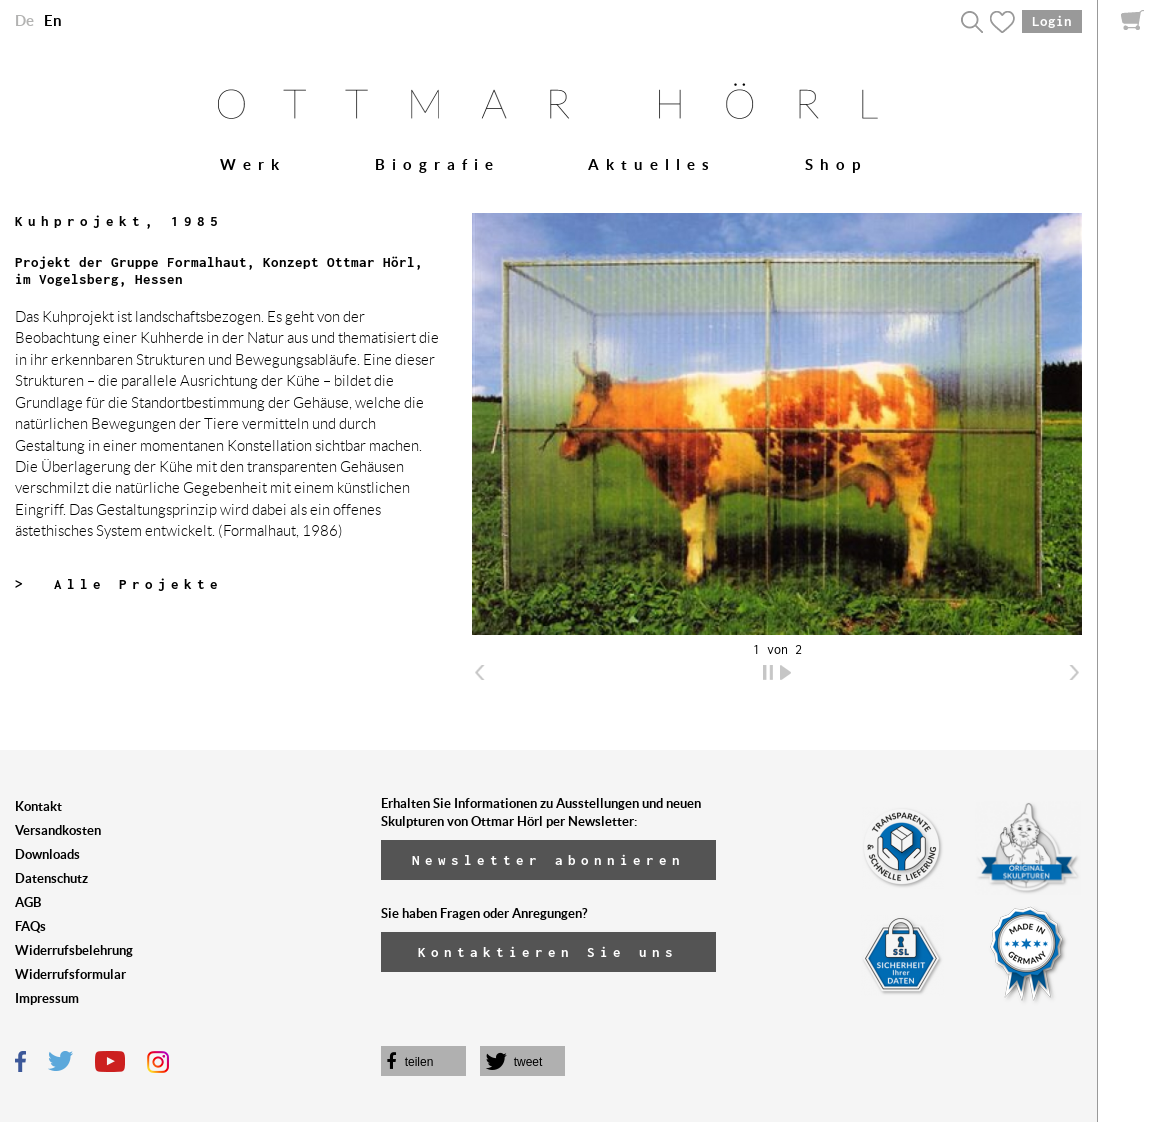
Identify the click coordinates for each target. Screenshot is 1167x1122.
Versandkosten (58, 830)
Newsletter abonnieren (548, 860)
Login (1052, 21)
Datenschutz (51, 878)
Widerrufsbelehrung (74, 950)
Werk (253, 164)
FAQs (30, 926)
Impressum (47, 998)
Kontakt (38, 806)
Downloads (47, 854)
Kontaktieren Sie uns (548, 952)
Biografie (437, 164)
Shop (836, 164)
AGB (28, 902)
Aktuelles (652, 164)
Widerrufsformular (70, 974)
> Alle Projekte (119, 584)
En (53, 20)
